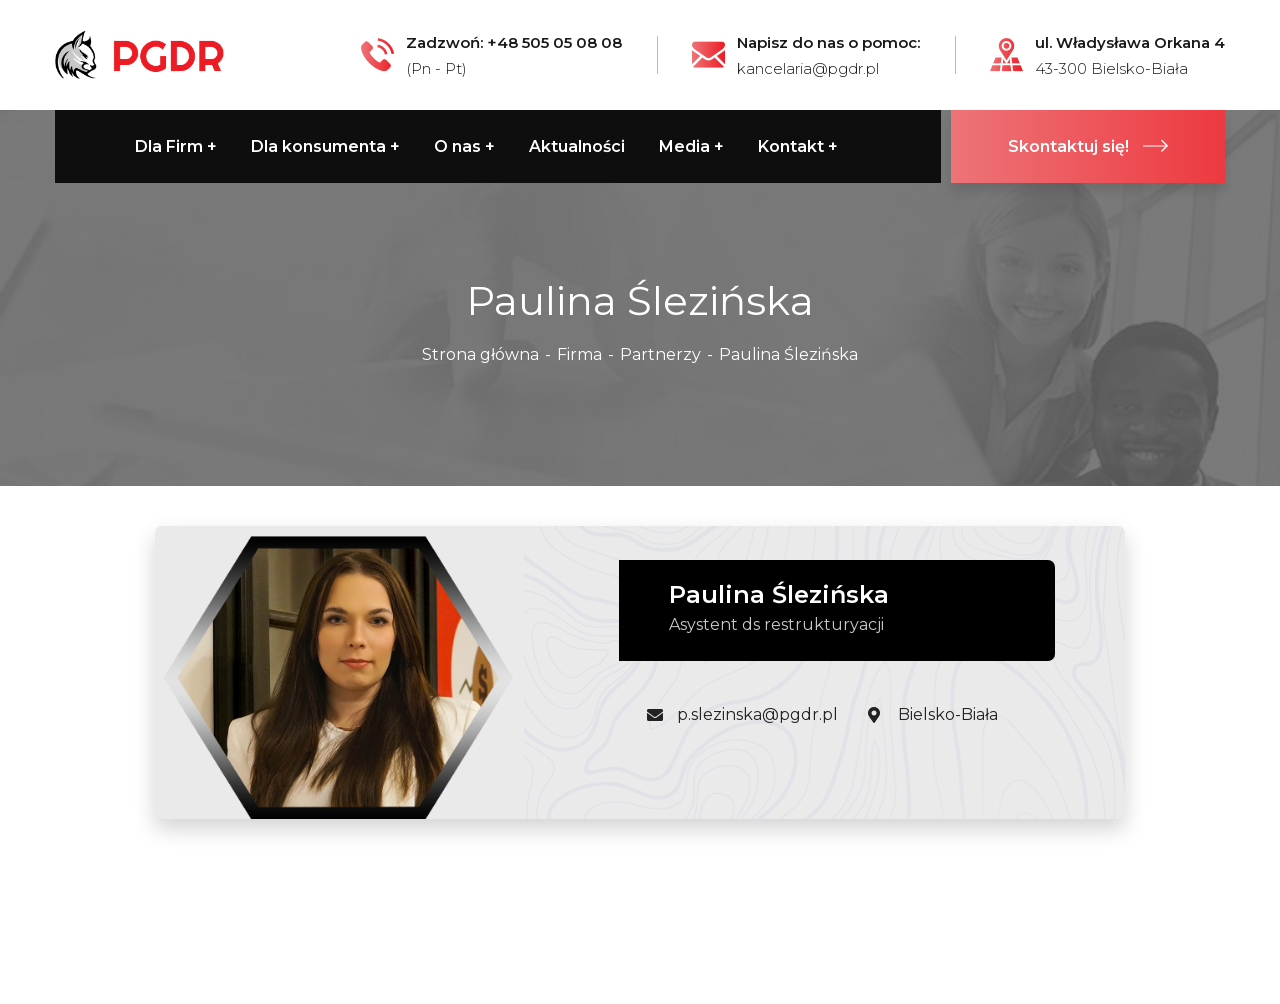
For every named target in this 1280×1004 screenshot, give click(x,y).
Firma (579, 354)
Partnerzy (660, 354)
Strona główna (480, 354)
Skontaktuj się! (1088, 146)
